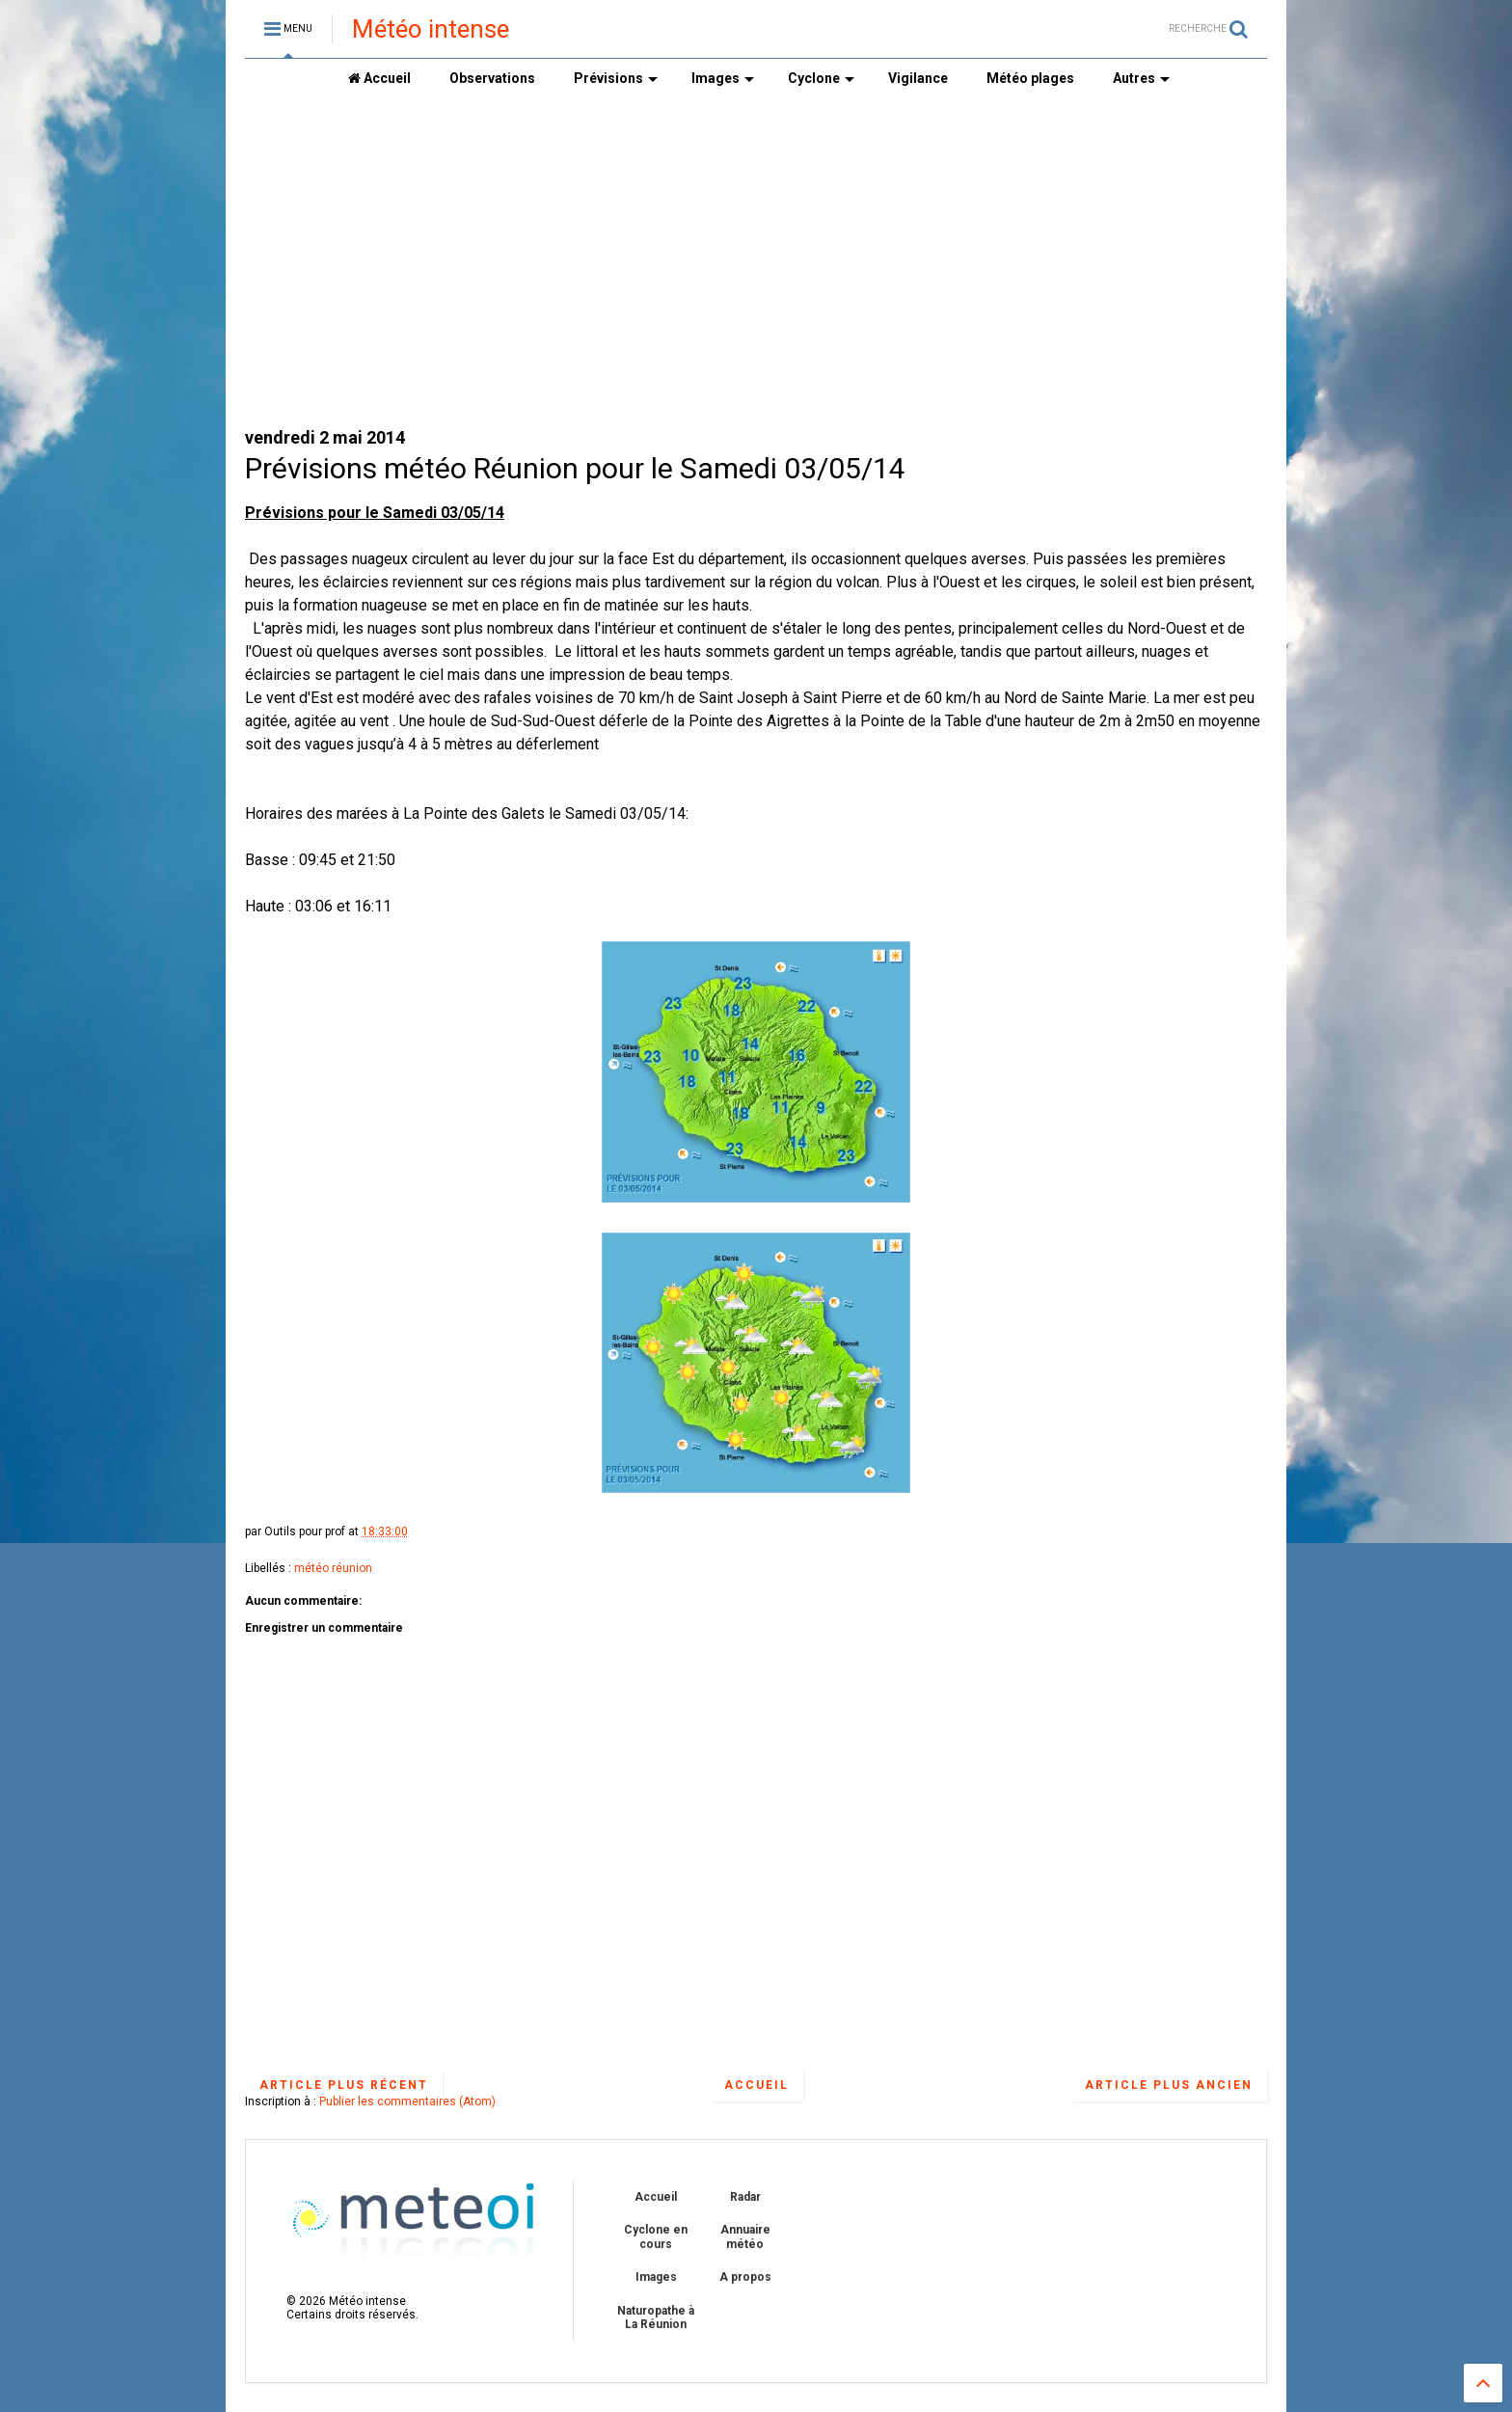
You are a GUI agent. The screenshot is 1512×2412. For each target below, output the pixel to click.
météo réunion (333, 1568)
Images (722, 78)
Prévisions (616, 78)
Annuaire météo (745, 2236)
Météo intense (430, 28)
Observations (492, 78)
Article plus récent (343, 2085)
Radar (745, 2197)
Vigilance (918, 78)
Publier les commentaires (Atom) (407, 2101)
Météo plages (1030, 78)
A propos (745, 2277)
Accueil (379, 78)
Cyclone (821, 78)
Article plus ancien (1169, 2085)
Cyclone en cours (656, 2236)
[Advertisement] (756, 261)
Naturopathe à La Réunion (655, 2317)
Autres (1141, 78)
